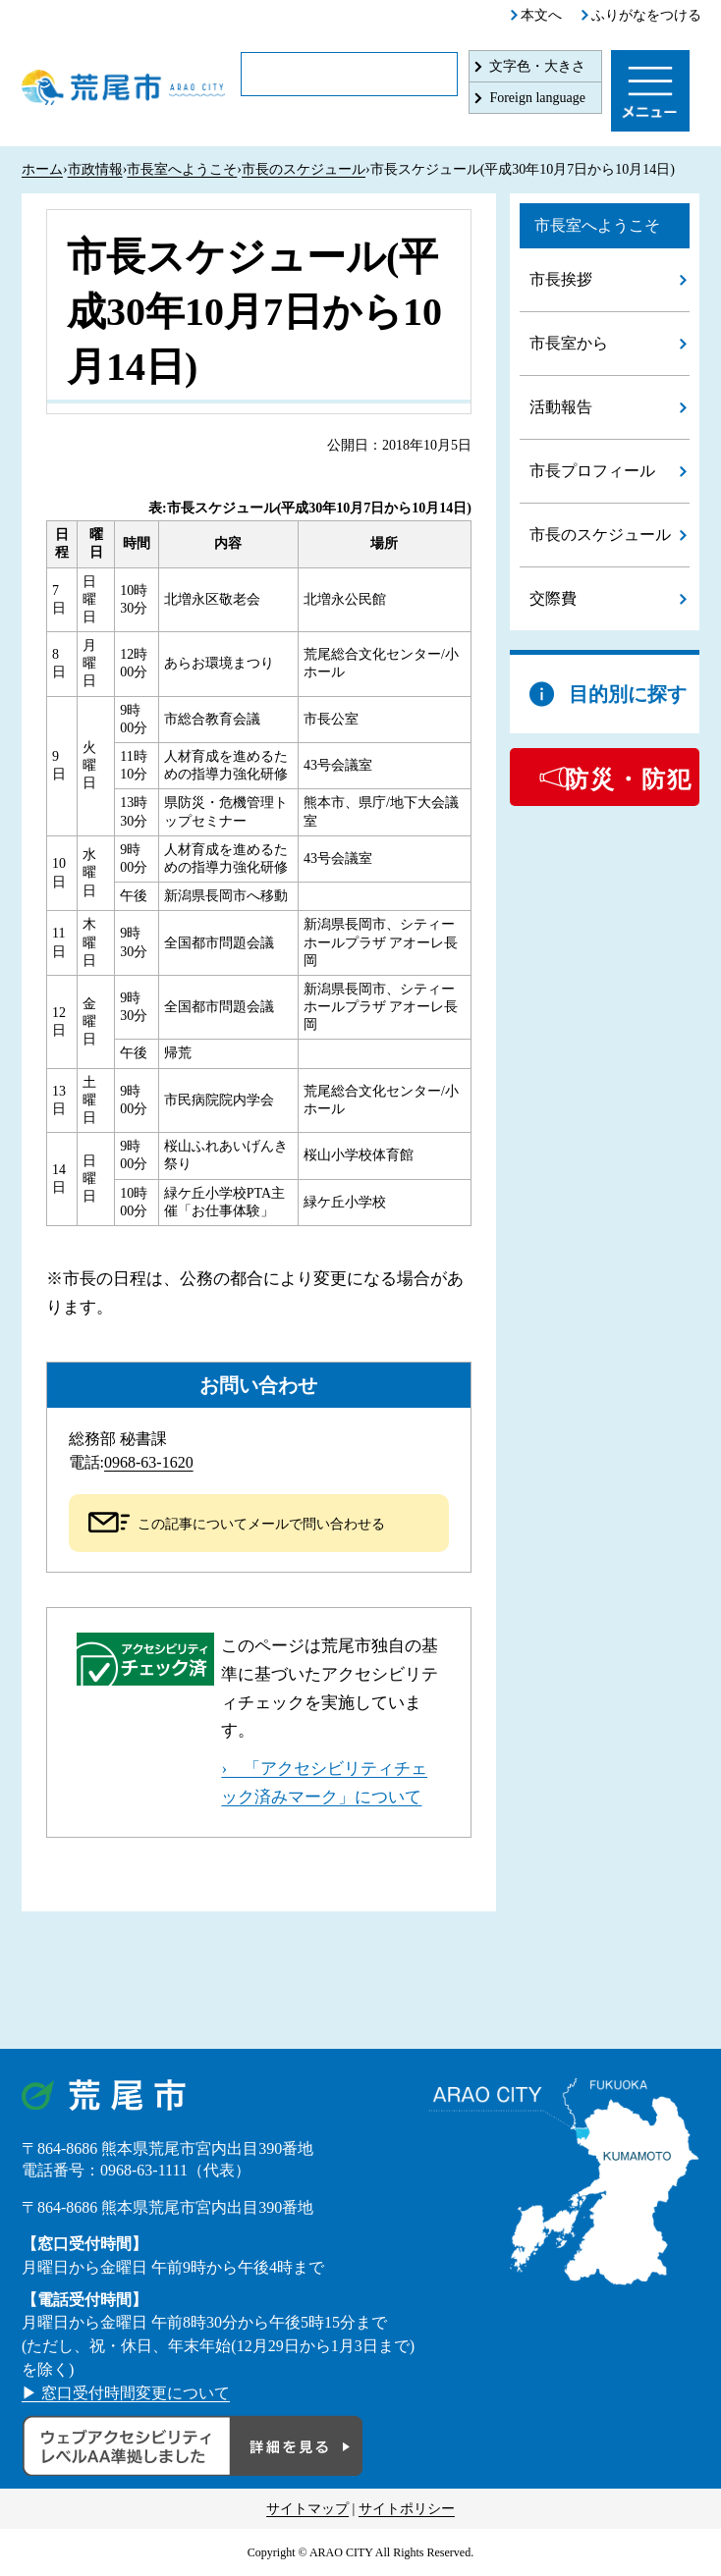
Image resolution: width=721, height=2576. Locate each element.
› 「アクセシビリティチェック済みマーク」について (324, 1782)
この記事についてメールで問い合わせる (261, 1524)
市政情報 (95, 169)
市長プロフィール (592, 470)
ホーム (42, 169)
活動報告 (560, 407)
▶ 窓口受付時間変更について (126, 2393)
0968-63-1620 (149, 1462)
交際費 (553, 598)
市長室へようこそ (182, 169)
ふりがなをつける (646, 15)
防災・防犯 (629, 779)
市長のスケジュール (303, 169)
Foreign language (537, 97)
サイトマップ (307, 2508)
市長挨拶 (560, 279)
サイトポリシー (407, 2508)
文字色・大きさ (537, 66)
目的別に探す (628, 694)
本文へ (541, 15)
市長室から (568, 343)
